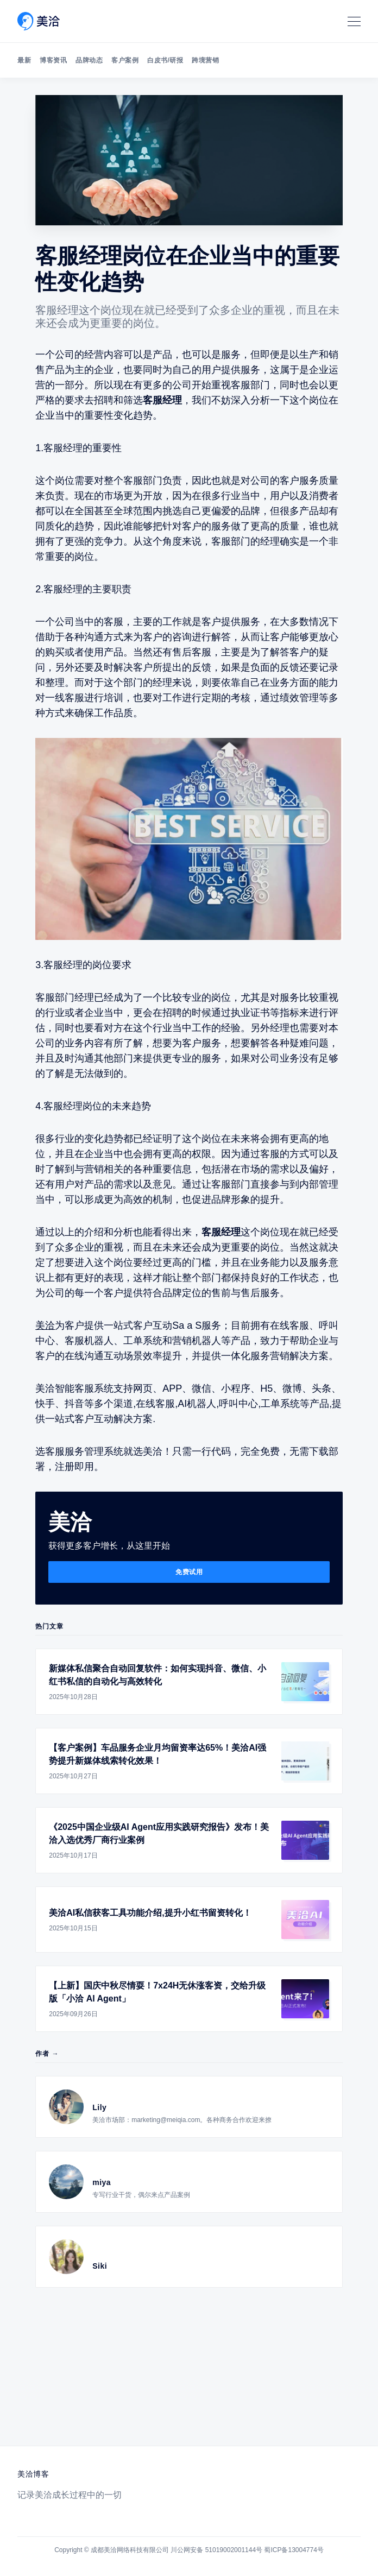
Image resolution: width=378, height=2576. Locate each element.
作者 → (47, 2053)
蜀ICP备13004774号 (293, 2550)
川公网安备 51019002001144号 (216, 2550)
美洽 (45, 1325)
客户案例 (124, 60)
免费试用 (189, 1572)
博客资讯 (53, 60)
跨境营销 (205, 60)
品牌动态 (89, 60)
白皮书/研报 (165, 60)
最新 (24, 60)
